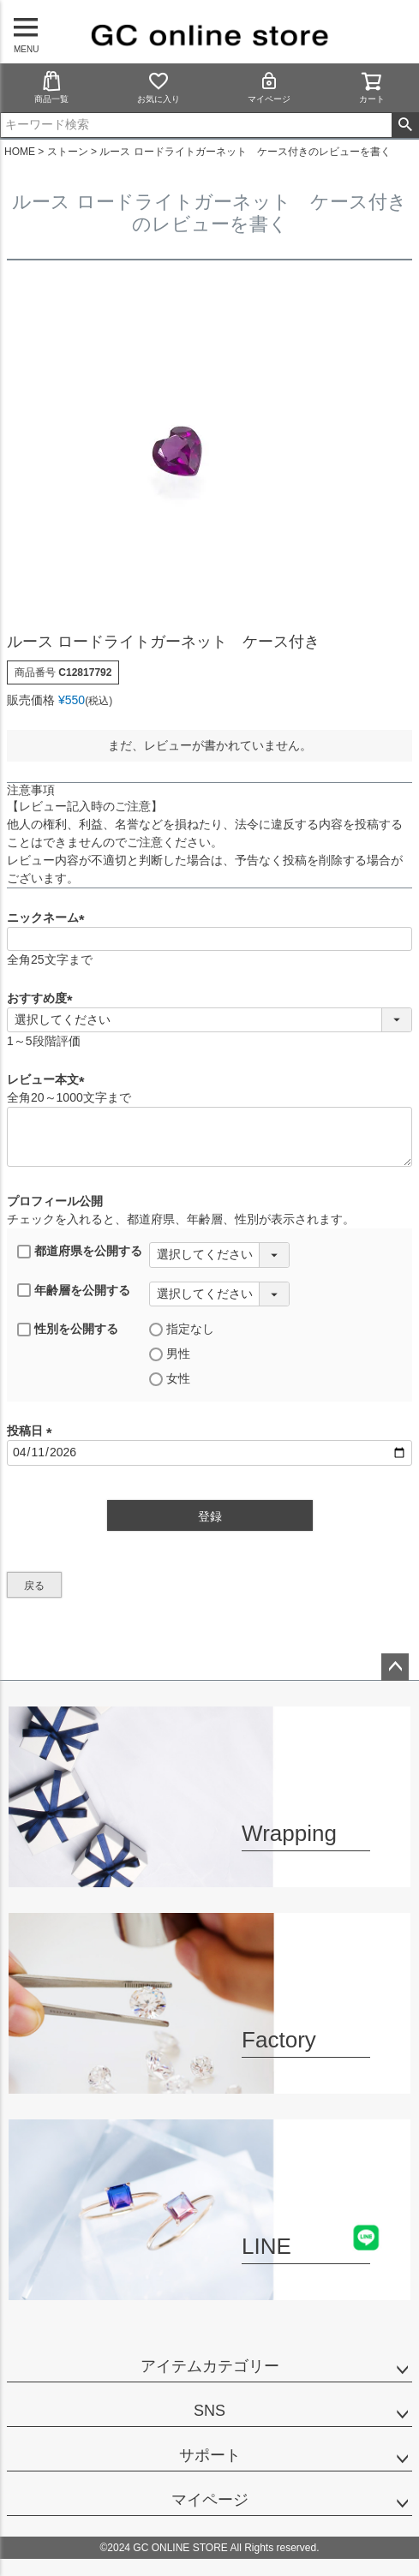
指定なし (181, 1329)
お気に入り (158, 87)
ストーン (67, 152)
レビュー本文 (49, 1079)
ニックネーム (49, 917)
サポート (210, 2455)
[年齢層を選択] (219, 1294)
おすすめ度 (43, 998)
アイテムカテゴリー (210, 2366)
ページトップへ (395, 1667)
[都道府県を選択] (219, 1255)
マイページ (269, 87)
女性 (169, 1379)
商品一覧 (51, 87)
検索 (405, 125)
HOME (19, 152)
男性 (169, 1354)
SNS (209, 2410)
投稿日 (32, 1430)
